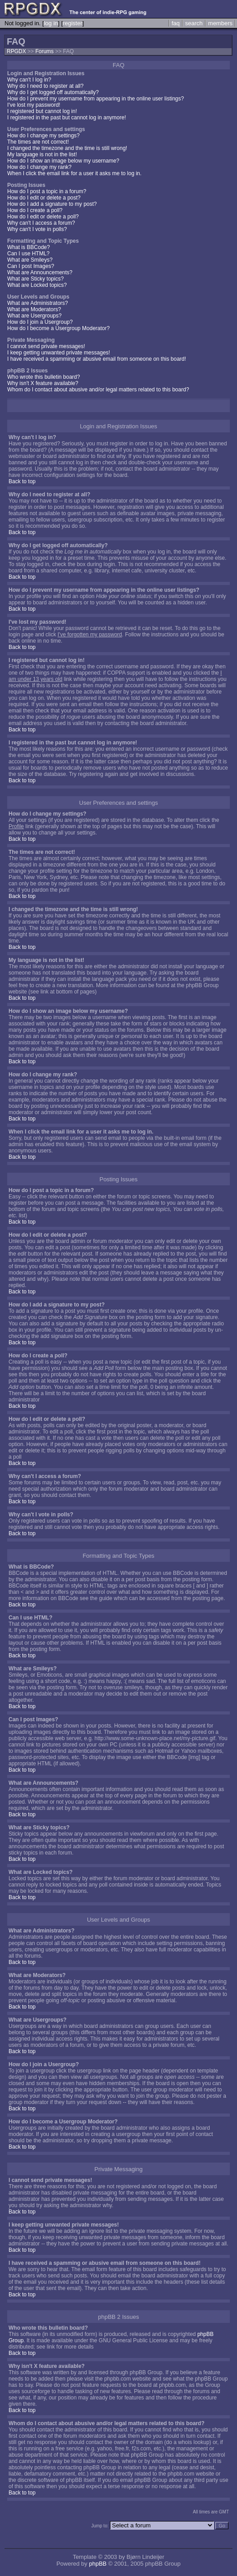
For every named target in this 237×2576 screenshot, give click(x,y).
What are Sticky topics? (35, 279)
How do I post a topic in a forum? (46, 191)
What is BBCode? (28, 247)
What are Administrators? (37, 303)
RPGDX (16, 51)
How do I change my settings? (43, 135)
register (72, 23)
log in (51, 23)
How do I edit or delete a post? (44, 198)
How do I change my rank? (39, 167)
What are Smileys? (30, 260)
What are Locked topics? (37, 285)
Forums (44, 51)
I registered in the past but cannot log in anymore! (66, 117)
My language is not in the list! (42, 154)
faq (176, 23)
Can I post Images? (30, 266)
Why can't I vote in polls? (37, 229)
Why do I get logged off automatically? (53, 92)
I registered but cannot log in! (42, 111)
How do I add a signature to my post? (52, 204)
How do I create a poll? (35, 210)
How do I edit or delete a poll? (43, 216)
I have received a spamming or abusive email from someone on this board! (96, 359)
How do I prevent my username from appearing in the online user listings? (95, 98)
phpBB (97, 2563)
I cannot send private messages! (46, 346)
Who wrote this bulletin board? (43, 377)
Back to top (22, 481)
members (220, 23)
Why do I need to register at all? (45, 86)
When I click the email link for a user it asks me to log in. (74, 173)
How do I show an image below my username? (63, 161)
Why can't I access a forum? (41, 223)
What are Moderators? (34, 309)
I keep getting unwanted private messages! (58, 352)
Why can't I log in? (29, 80)
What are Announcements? (40, 272)
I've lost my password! (33, 105)
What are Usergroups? (34, 316)
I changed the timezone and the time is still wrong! (67, 148)
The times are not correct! (38, 142)
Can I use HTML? (28, 253)
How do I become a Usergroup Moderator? (58, 328)
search (194, 23)
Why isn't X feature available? (42, 383)
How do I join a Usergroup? (40, 322)
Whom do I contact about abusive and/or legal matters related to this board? (98, 389)
